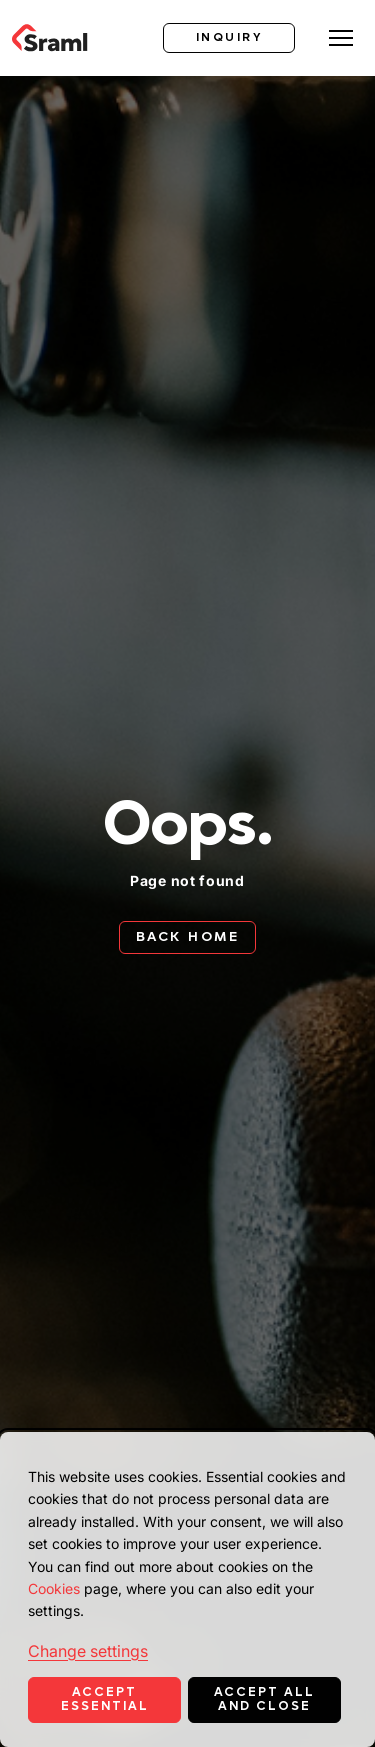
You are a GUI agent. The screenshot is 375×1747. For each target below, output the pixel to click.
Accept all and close (264, 1699)
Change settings (88, 1651)
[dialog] (187, 1589)
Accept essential (105, 1699)
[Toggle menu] (341, 38)
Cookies (54, 1588)
